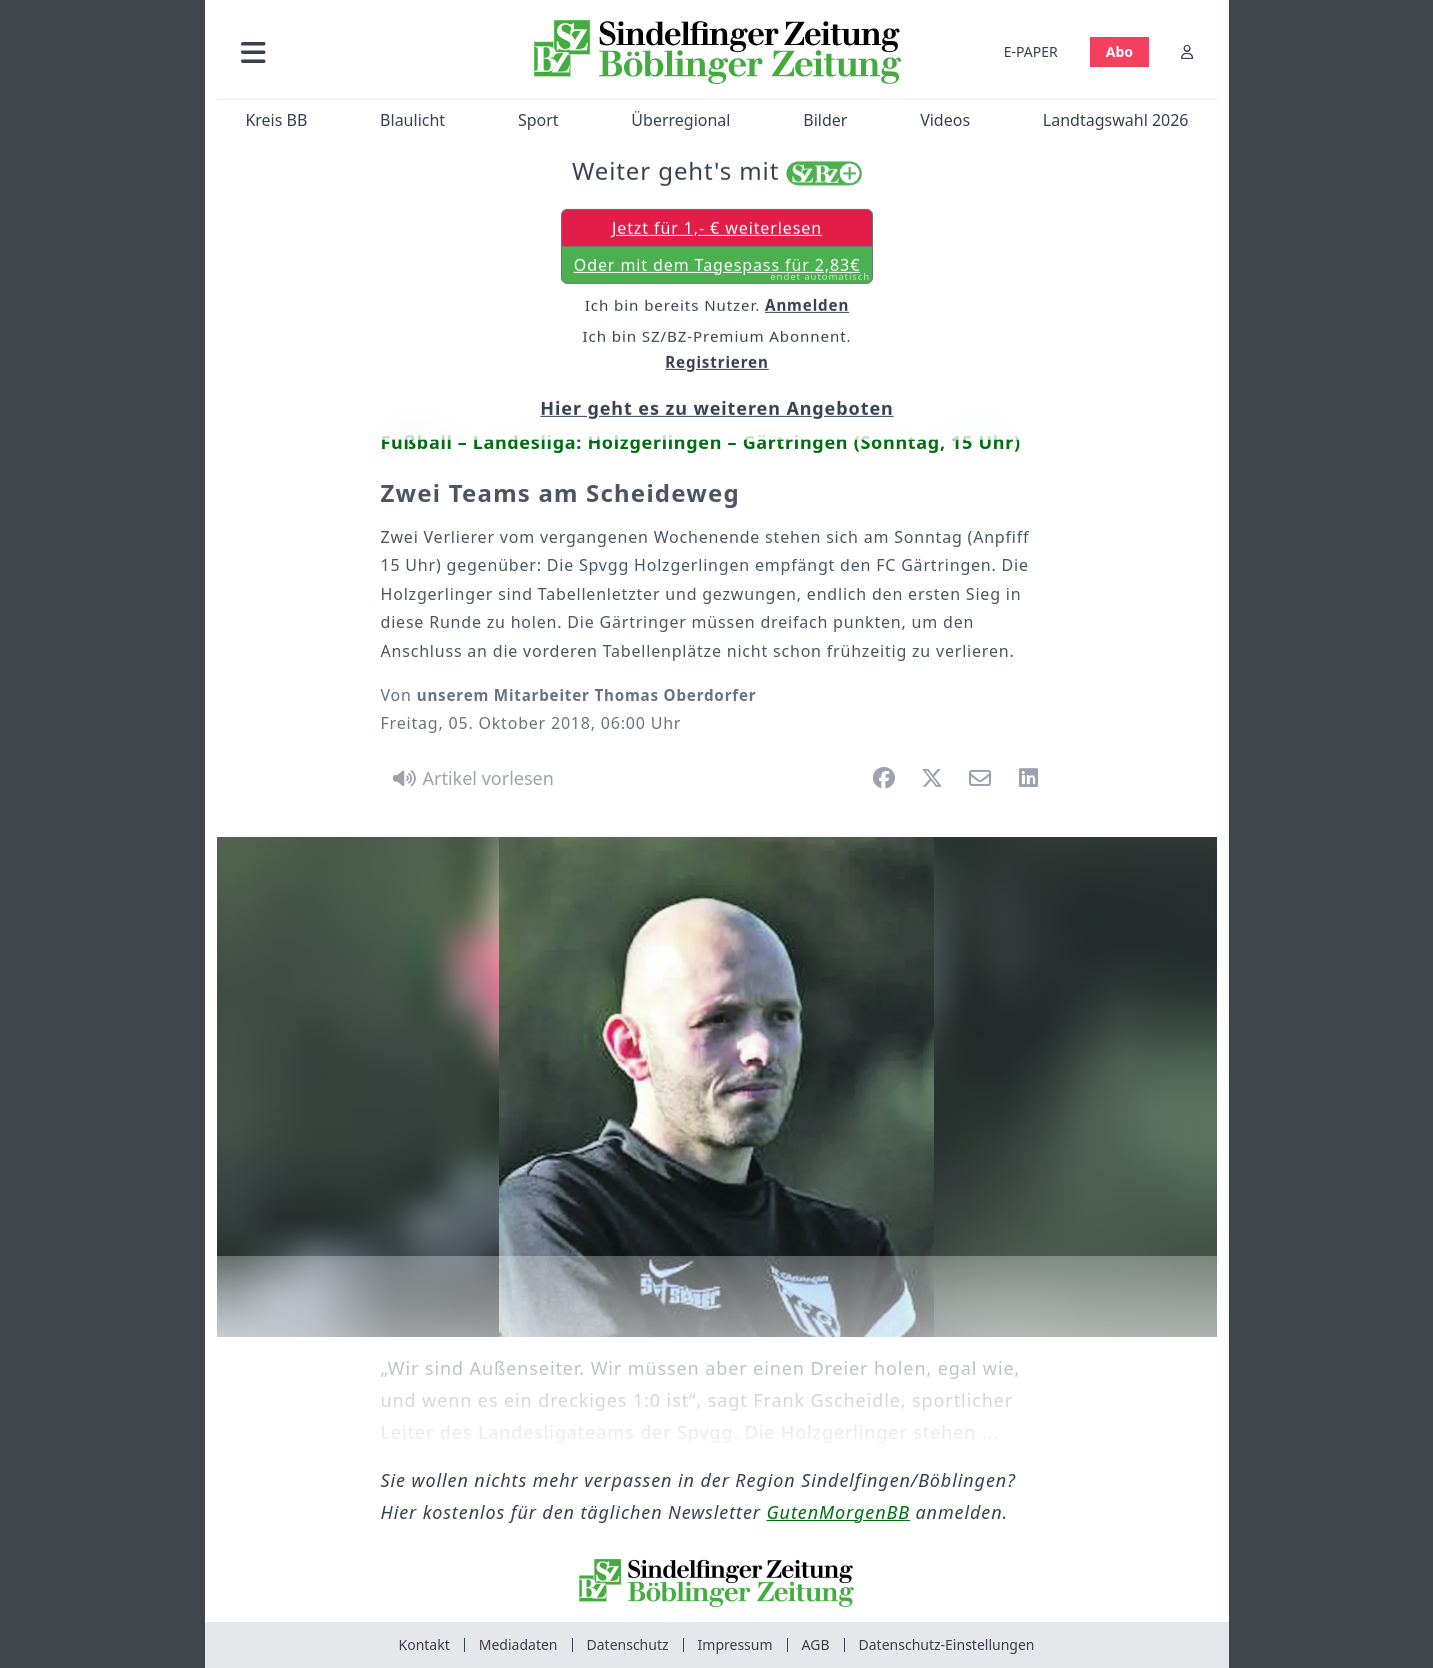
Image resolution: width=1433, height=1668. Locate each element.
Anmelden (807, 307)
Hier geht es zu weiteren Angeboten (716, 410)
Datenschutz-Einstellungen (947, 1644)
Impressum (735, 1644)
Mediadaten (518, 1644)
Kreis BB (276, 120)
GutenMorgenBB (838, 1512)
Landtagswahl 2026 (1115, 120)
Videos (945, 120)
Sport (537, 120)
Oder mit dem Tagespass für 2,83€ (721, 271)
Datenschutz (628, 1644)
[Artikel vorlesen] (470, 778)
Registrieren (717, 364)
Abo (1118, 51)
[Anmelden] (1187, 51)
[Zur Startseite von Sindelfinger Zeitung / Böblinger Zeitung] (716, 52)
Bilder (825, 120)
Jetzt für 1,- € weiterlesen (716, 230)
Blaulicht (412, 120)
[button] (360, 51)
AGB (816, 1644)
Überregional (680, 120)
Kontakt (424, 1644)
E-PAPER (1030, 51)
